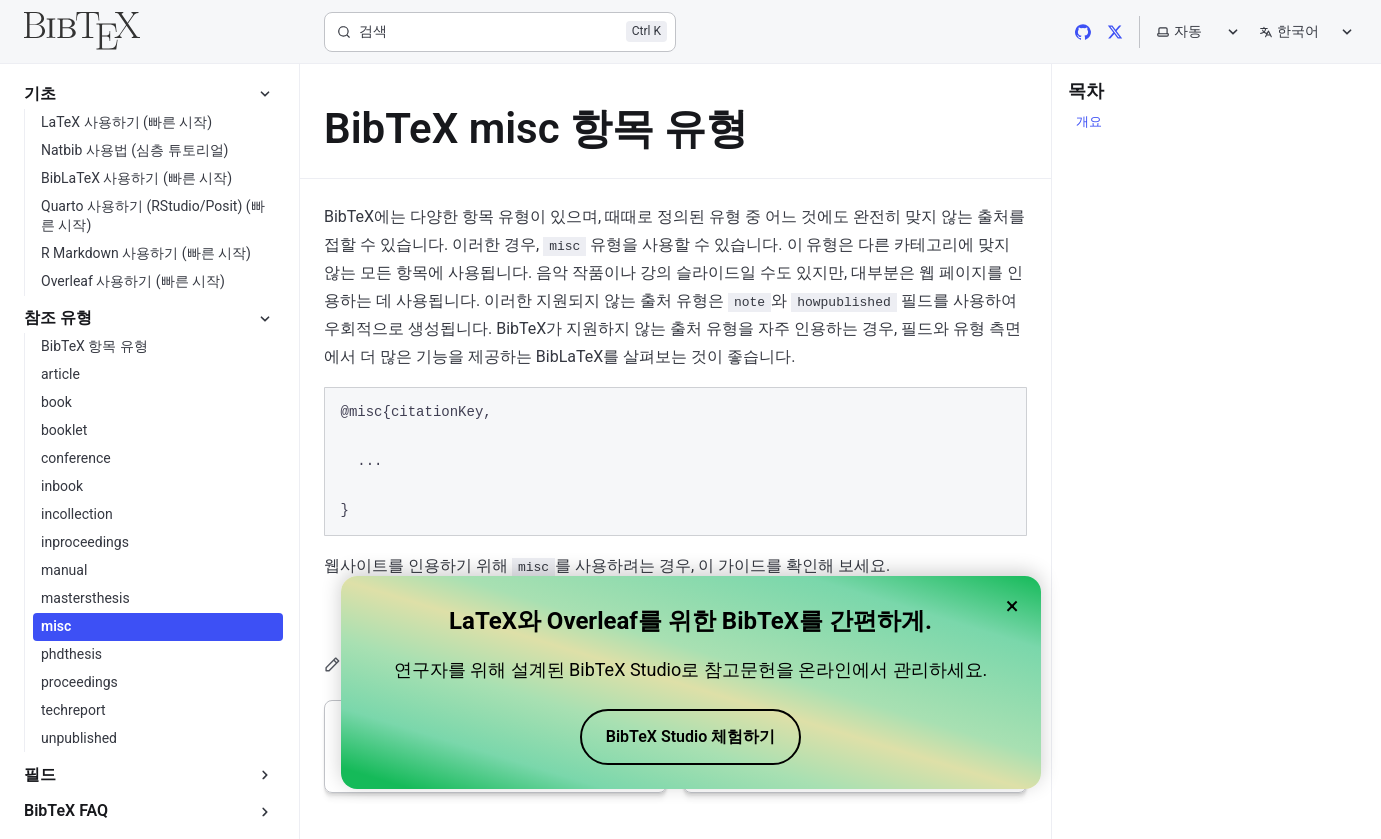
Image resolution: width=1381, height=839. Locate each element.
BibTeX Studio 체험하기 (690, 736)
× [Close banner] (1012, 606)
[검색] (500, 32)
